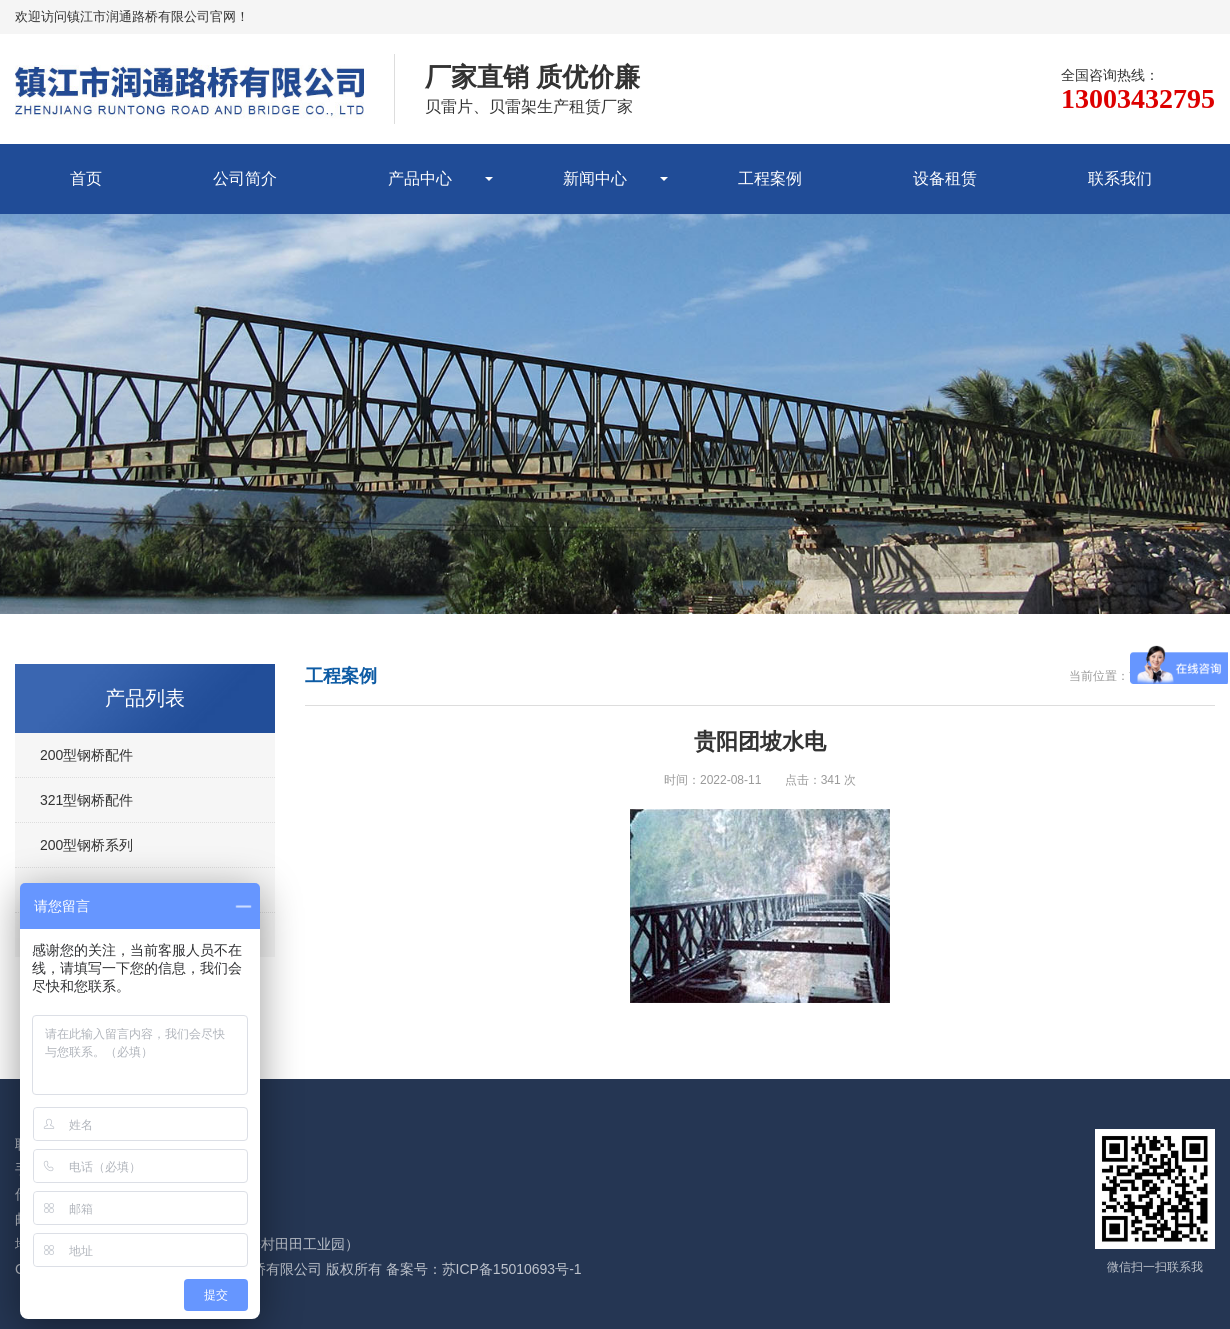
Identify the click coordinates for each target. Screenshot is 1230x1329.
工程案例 (770, 178)
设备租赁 (945, 178)
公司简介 (245, 178)
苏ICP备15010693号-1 (512, 1269)
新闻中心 (595, 178)
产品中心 (420, 178)
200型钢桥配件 (86, 755)
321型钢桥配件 (86, 800)
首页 (86, 178)
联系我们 (1120, 178)
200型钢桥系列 (86, 845)
